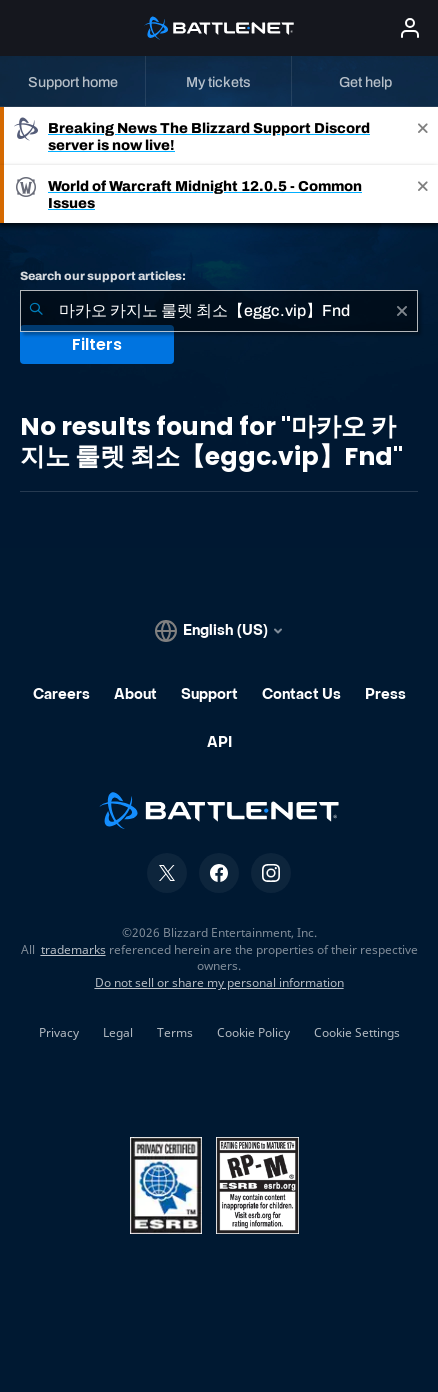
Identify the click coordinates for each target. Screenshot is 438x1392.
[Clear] (402, 311)
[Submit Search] (36, 311)
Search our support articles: (103, 276)
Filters (97, 344)
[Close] (423, 136)
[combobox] (219, 311)
